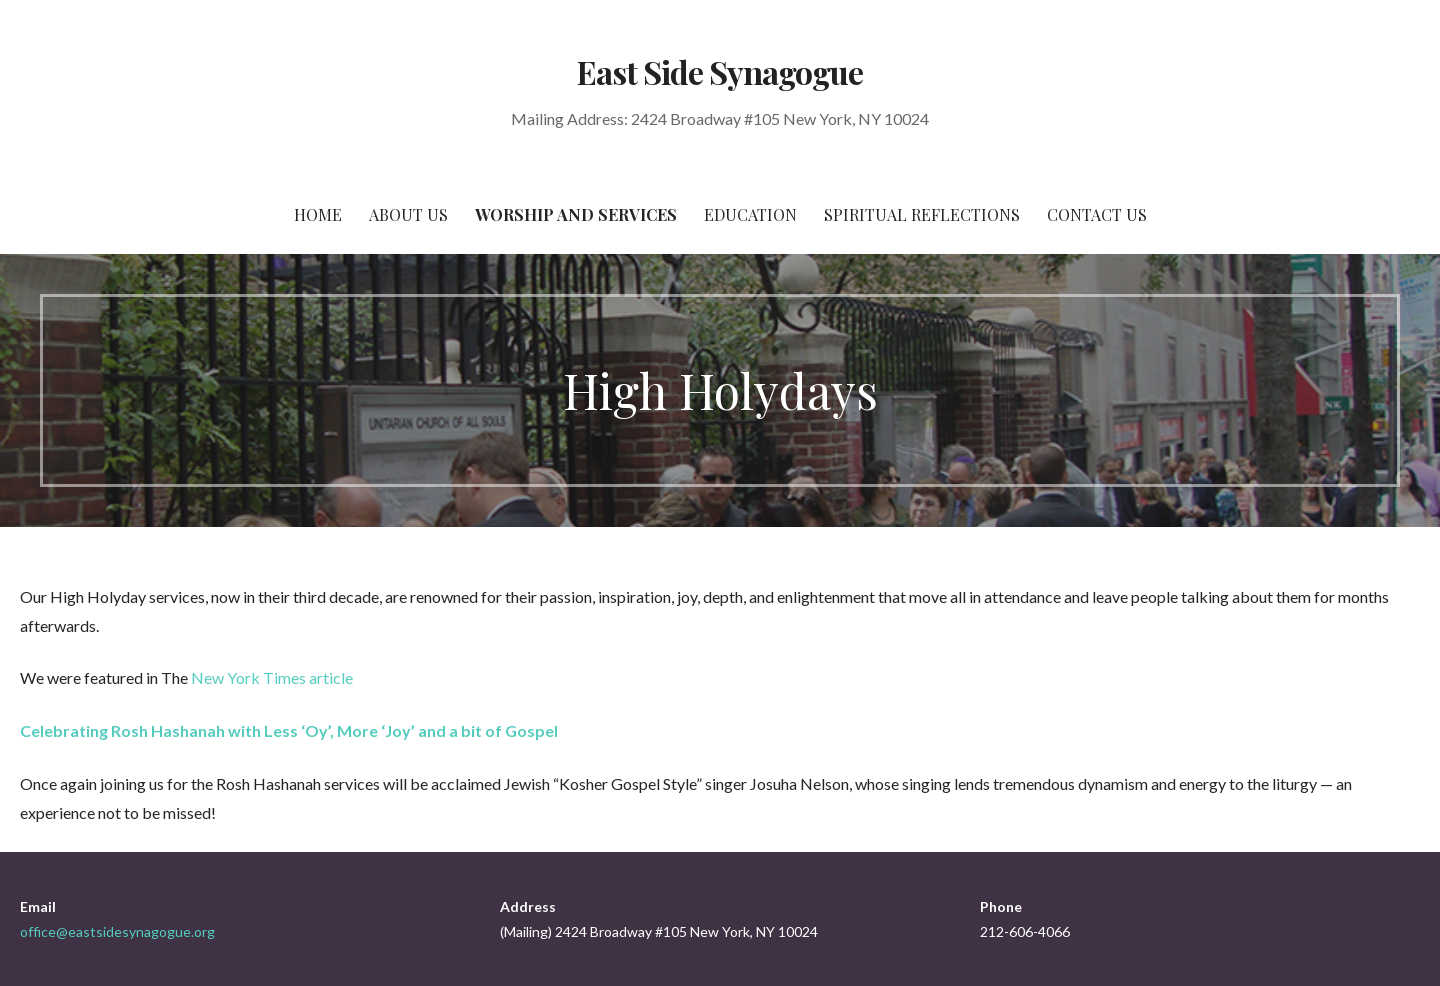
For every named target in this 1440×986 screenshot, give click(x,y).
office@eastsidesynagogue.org (117, 931)
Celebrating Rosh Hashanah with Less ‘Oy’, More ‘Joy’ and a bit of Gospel (289, 730)
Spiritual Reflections (922, 214)
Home (318, 214)
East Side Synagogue (720, 71)
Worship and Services (576, 214)
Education (750, 214)
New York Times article (272, 677)
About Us (408, 214)
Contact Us (1097, 214)
